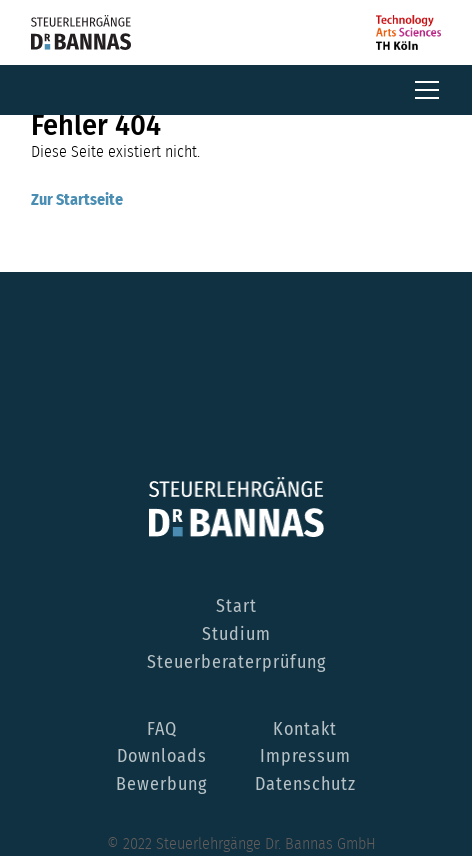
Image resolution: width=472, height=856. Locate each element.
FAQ (162, 730)
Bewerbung (161, 785)
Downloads (162, 757)
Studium (236, 635)
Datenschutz (305, 785)
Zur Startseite (77, 200)
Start (236, 607)
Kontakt (305, 730)
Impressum (305, 757)
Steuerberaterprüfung (236, 663)
